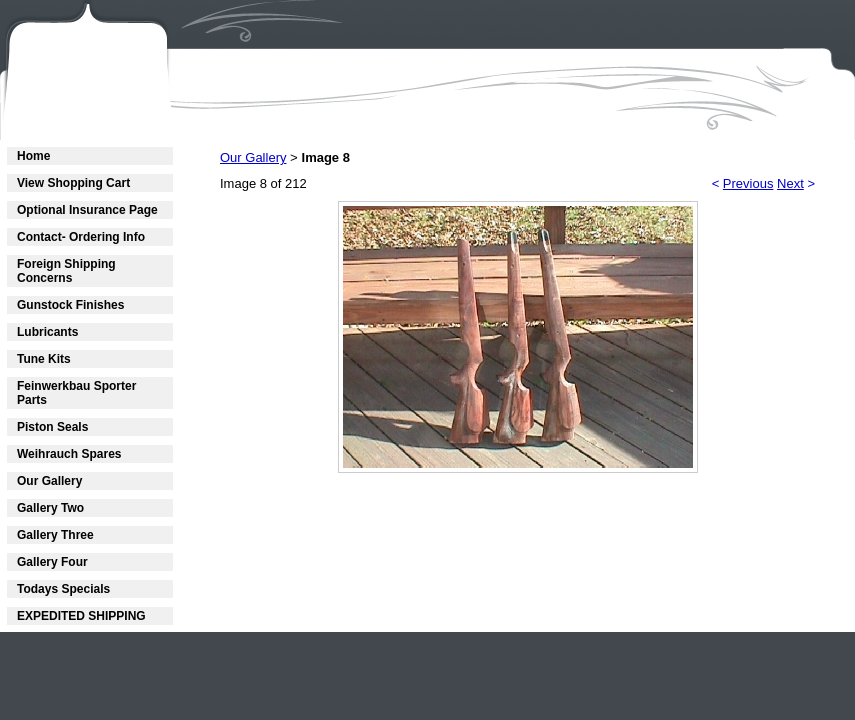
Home (33, 156)
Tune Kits (44, 359)
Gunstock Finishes (70, 305)
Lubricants (47, 332)
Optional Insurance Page (87, 210)
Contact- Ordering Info (81, 237)
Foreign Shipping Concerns (66, 271)
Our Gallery (49, 481)
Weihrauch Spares (69, 454)
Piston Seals (52, 427)
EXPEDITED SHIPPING (81, 616)
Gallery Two (50, 508)
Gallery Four (52, 562)
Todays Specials (63, 589)
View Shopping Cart (73, 183)
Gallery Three (55, 535)
